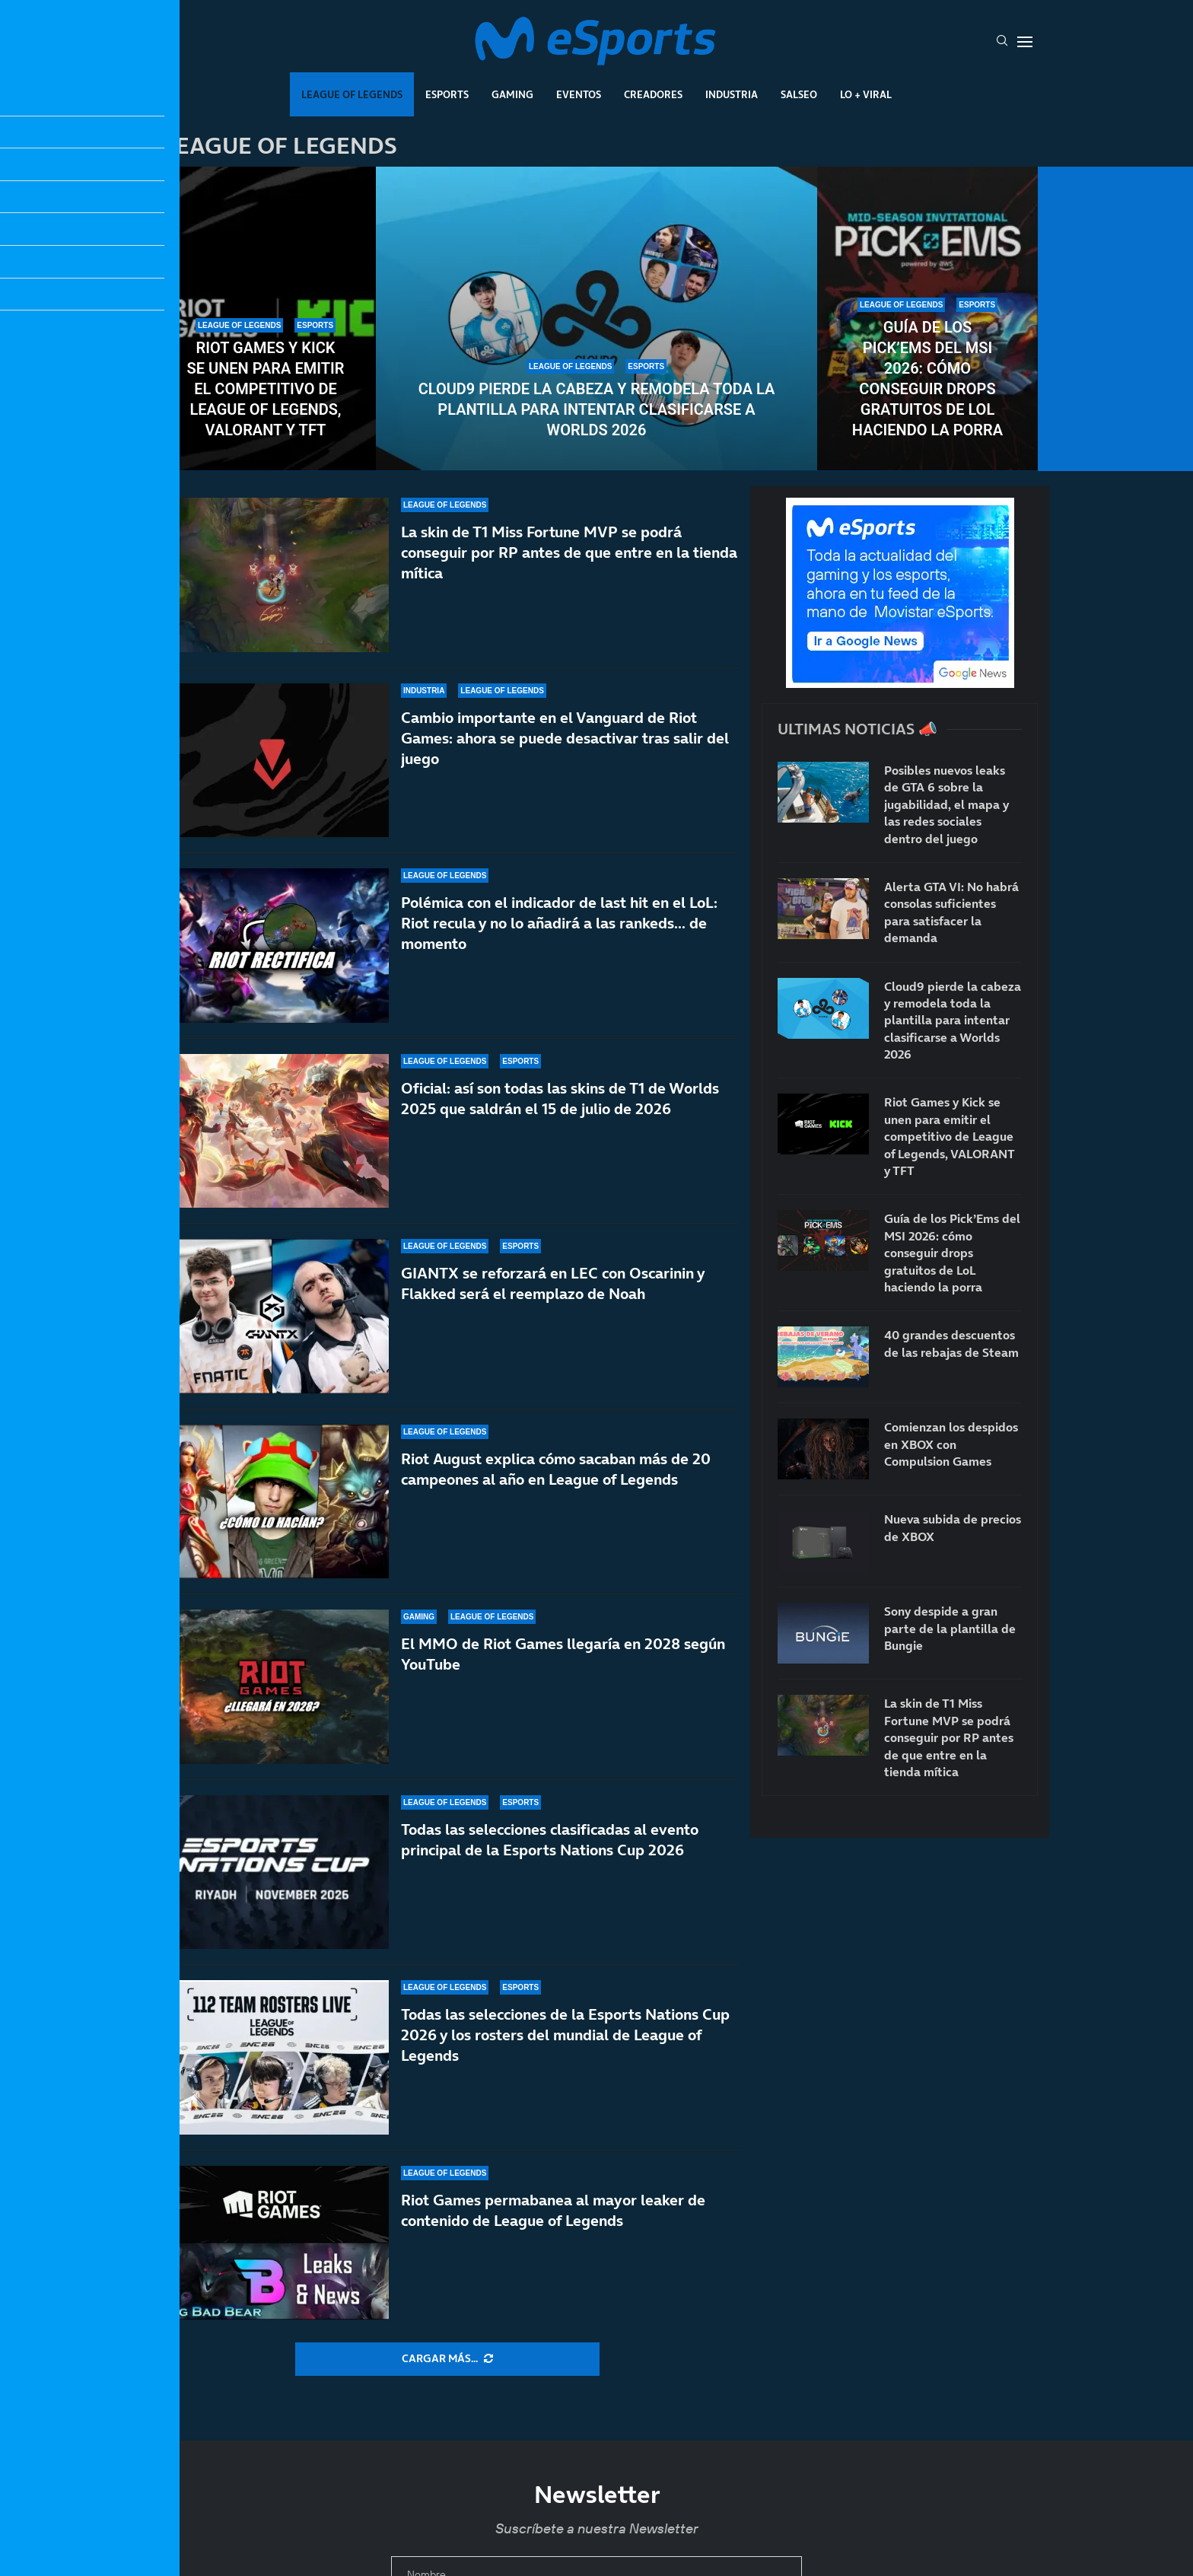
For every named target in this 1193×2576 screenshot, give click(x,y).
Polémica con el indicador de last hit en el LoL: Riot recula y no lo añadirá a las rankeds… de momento (559, 923)
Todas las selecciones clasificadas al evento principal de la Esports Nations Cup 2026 (549, 1840)
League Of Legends (351, 94)
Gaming (512, 94)
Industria (731, 94)
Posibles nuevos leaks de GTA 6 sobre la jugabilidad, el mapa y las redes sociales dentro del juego (946, 804)
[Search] (1002, 42)
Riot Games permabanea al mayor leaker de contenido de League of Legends (553, 2210)
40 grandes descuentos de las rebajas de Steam (951, 1343)
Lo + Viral (866, 94)
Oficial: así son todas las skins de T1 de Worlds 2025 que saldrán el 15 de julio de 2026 (560, 1106)
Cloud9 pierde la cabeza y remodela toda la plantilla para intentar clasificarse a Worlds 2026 (596, 409)
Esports (447, 94)
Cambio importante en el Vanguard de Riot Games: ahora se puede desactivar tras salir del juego (565, 738)
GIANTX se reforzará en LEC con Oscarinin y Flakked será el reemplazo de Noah (553, 1313)
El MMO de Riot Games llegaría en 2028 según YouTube (563, 1667)
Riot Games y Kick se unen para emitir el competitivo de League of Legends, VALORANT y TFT (266, 389)
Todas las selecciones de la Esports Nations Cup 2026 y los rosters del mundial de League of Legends (565, 2035)
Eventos (578, 94)
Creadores (653, 94)
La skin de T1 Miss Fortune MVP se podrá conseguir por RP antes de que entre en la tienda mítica (569, 552)
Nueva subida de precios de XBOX (952, 1527)
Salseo (799, 94)
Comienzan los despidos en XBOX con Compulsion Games (951, 1444)
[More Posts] (447, 2359)
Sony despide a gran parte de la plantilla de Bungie (950, 1628)
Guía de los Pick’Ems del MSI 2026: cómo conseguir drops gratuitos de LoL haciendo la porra (927, 378)
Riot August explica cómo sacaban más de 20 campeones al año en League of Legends (556, 1480)
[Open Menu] (1024, 41)
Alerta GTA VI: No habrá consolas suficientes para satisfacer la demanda (951, 912)
